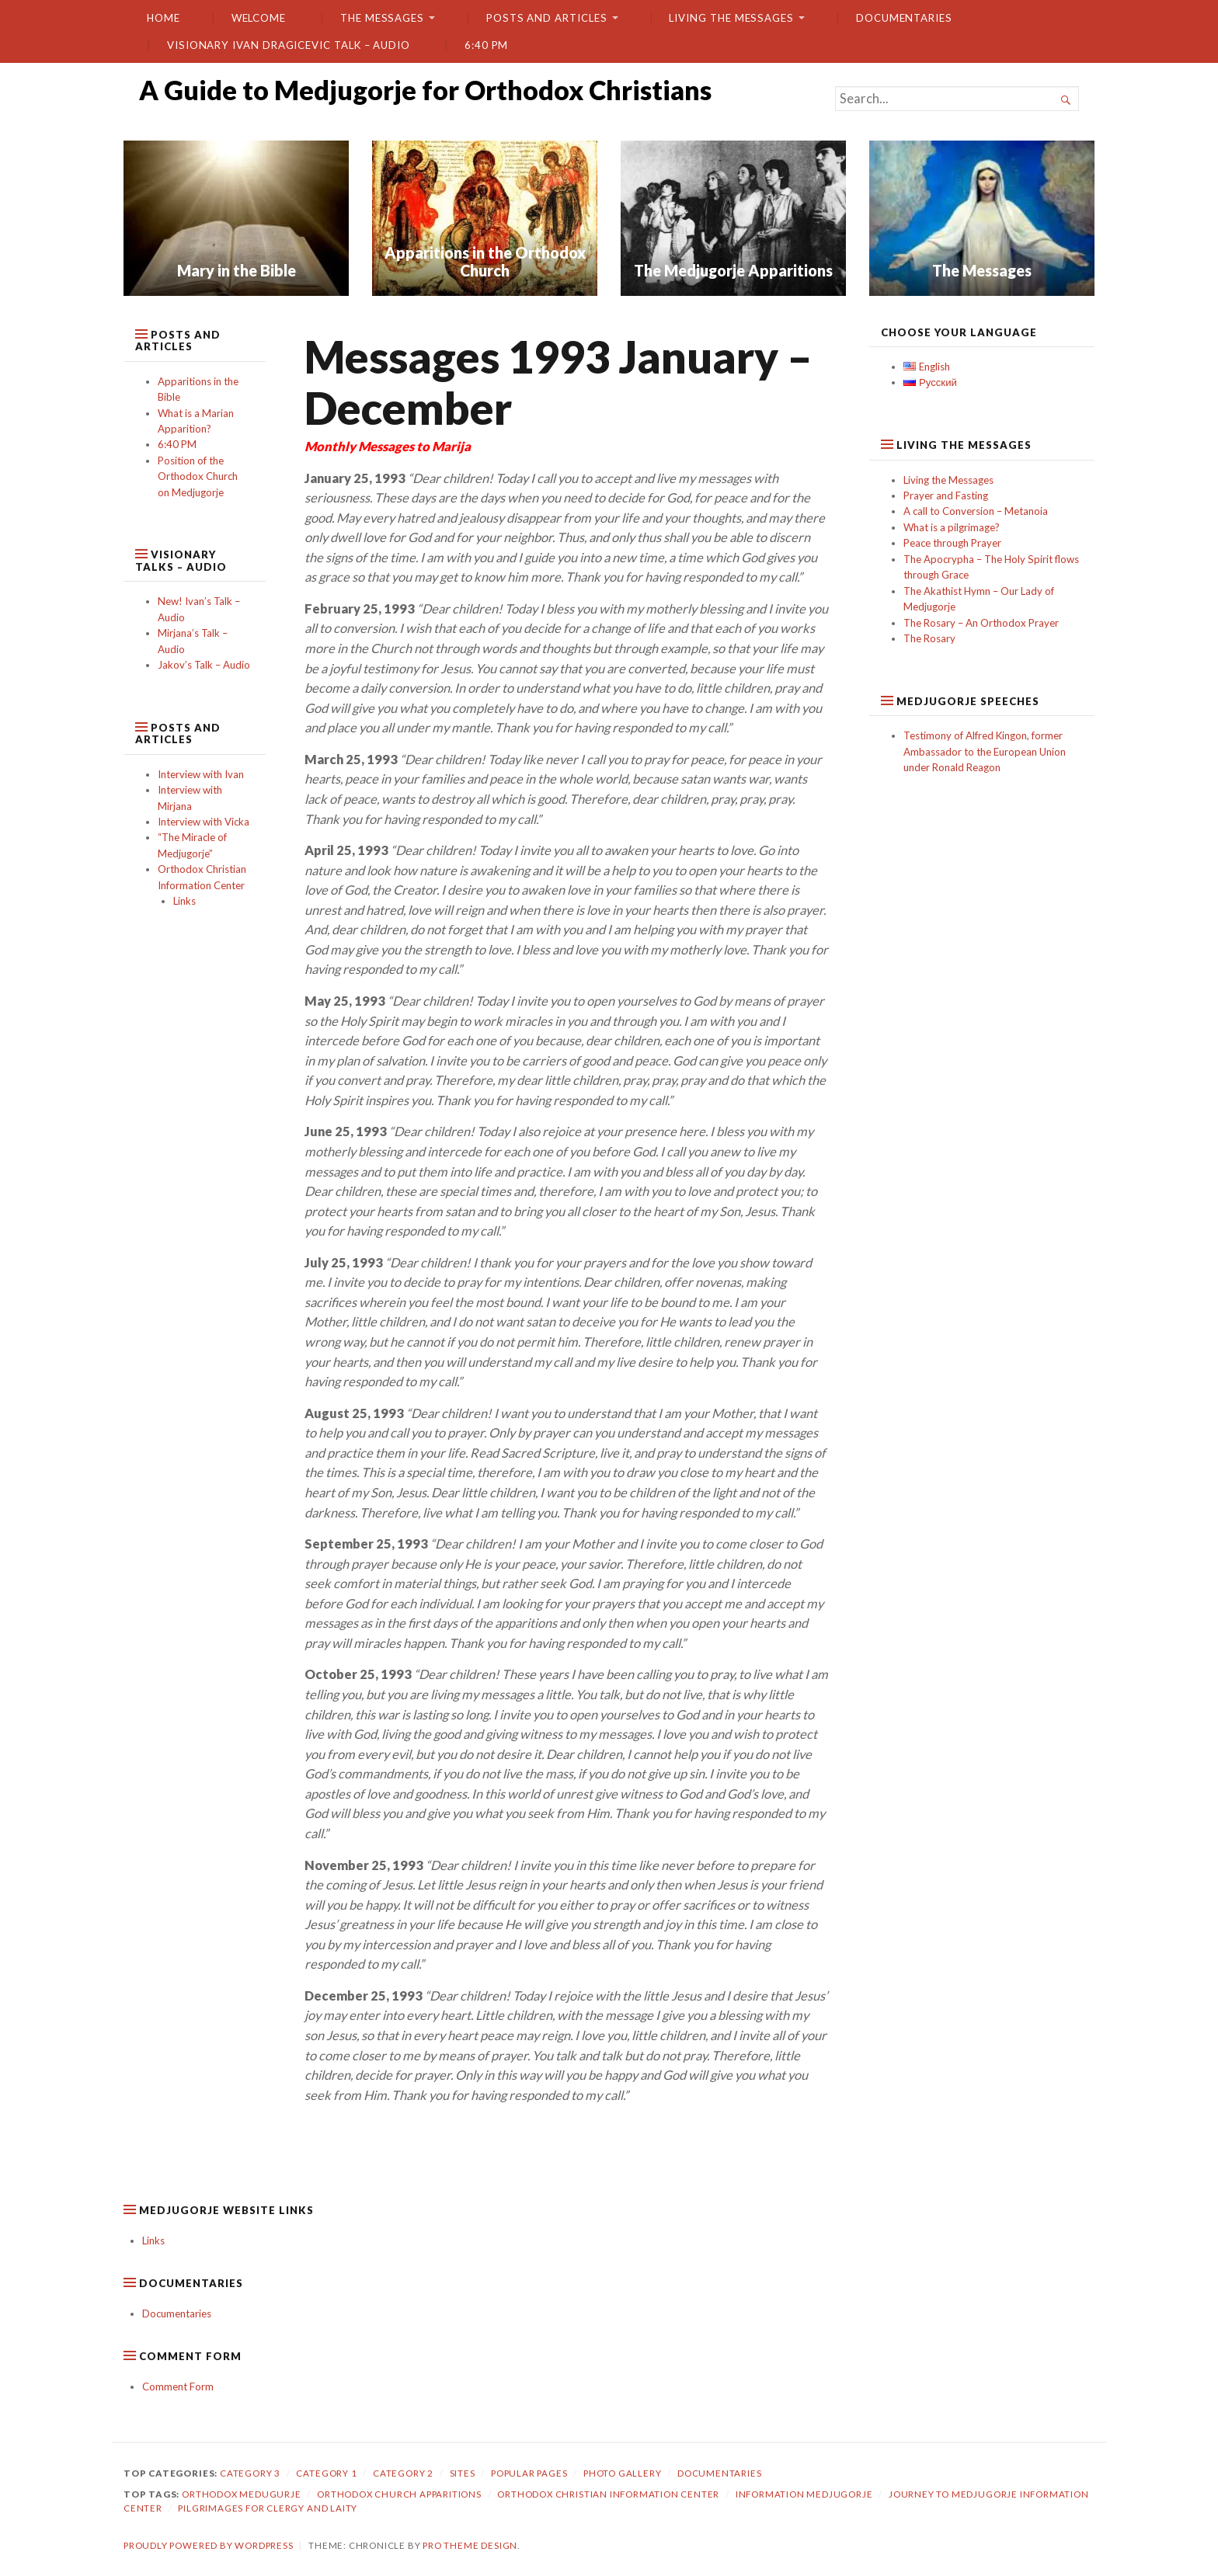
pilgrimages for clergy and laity (267, 2508)
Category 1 (326, 2473)
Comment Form (178, 2386)
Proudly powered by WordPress (209, 2545)
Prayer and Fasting (945, 495)
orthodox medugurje (241, 2494)
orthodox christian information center (608, 2494)
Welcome (258, 18)
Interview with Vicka (203, 821)
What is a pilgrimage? (951, 527)
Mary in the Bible (236, 270)
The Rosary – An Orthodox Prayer (981, 623)
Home (163, 18)
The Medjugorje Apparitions (733, 270)
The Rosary (929, 638)
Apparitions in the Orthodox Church (485, 261)
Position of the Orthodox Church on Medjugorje (198, 476)
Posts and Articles (546, 18)
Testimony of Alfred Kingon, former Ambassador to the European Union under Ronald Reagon (984, 751)
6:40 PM (486, 45)
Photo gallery (622, 2473)
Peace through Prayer (952, 543)
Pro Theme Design (470, 2545)
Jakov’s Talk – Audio (204, 665)
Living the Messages (731, 18)
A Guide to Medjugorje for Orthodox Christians (425, 90)
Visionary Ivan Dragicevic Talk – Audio (288, 45)
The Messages (382, 18)
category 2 (403, 2473)
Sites (462, 2473)
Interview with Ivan (201, 774)
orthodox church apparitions (399, 2494)
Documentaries (904, 18)
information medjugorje (804, 2494)
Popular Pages (529, 2473)
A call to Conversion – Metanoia (975, 511)
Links (184, 901)
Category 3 (250, 2473)
